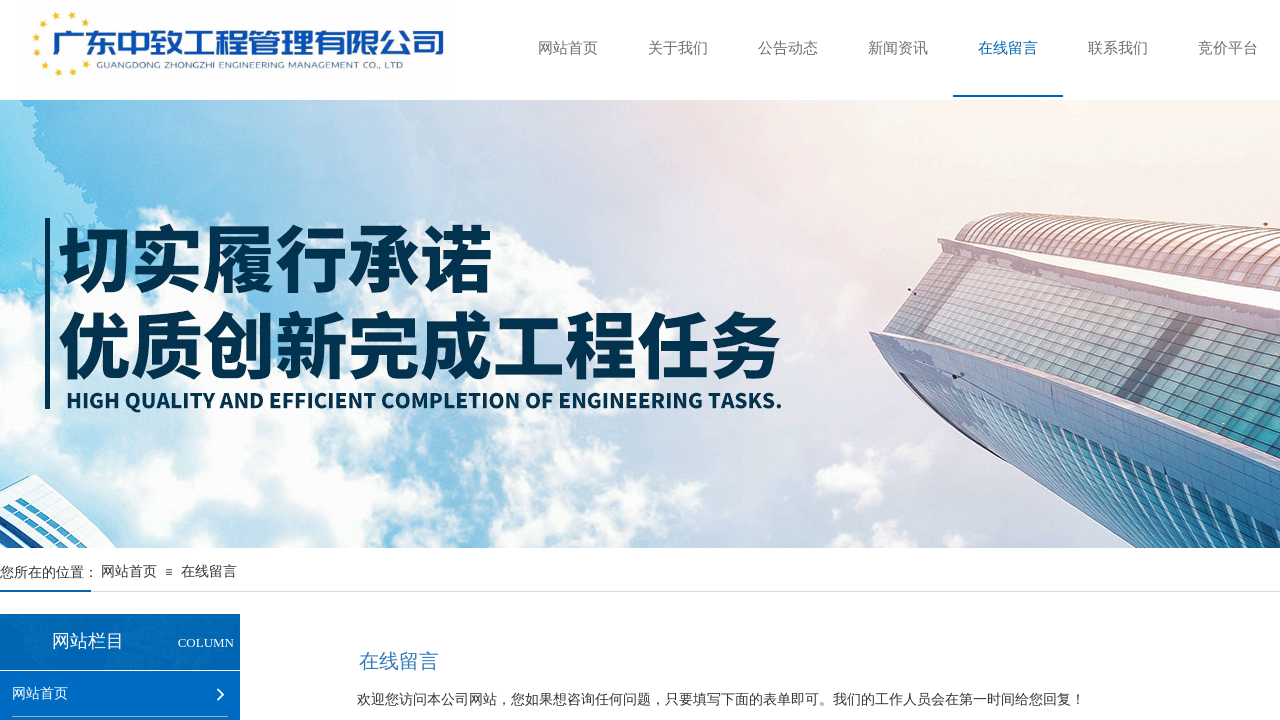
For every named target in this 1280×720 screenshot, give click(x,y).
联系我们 (1118, 48)
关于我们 (678, 48)
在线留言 (1008, 48)
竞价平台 (1228, 48)
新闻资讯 (898, 48)
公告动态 (788, 48)
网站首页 (568, 48)
